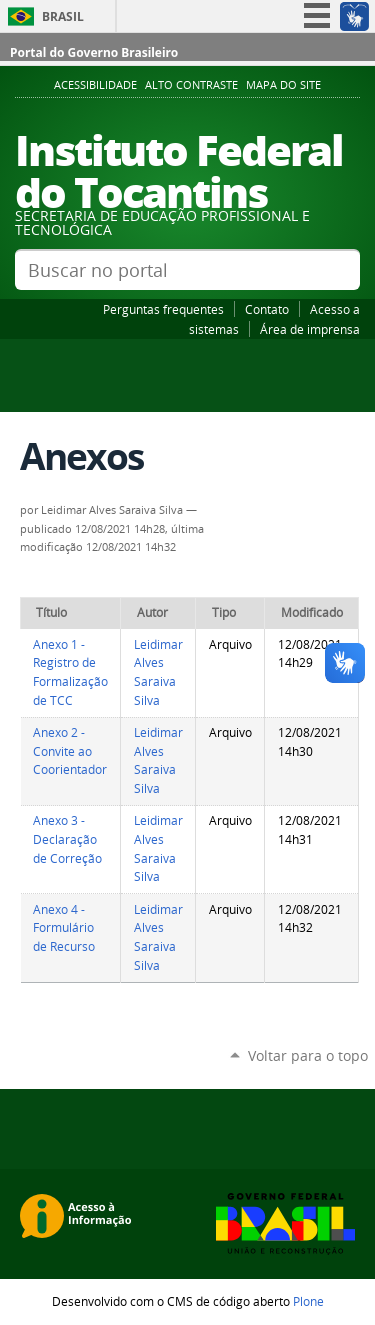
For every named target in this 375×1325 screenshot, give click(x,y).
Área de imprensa (310, 329)
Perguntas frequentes (163, 309)
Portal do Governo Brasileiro (94, 52)
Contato (267, 309)
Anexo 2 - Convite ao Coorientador (70, 751)
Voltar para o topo (308, 1055)
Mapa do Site (283, 85)
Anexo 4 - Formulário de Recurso (64, 928)
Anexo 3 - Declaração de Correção (67, 839)
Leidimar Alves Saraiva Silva (158, 672)
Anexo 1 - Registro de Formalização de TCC (70, 672)
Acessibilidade (95, 85)
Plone (308, 1301)
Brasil (63, 16)
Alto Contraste (191, 85)
